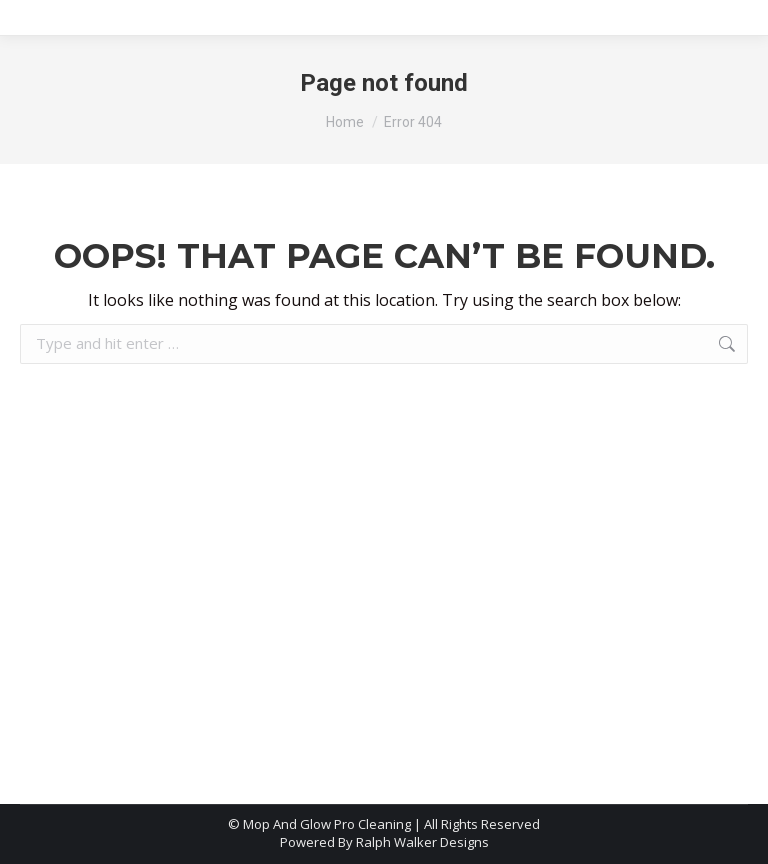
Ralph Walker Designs (422, 842)
